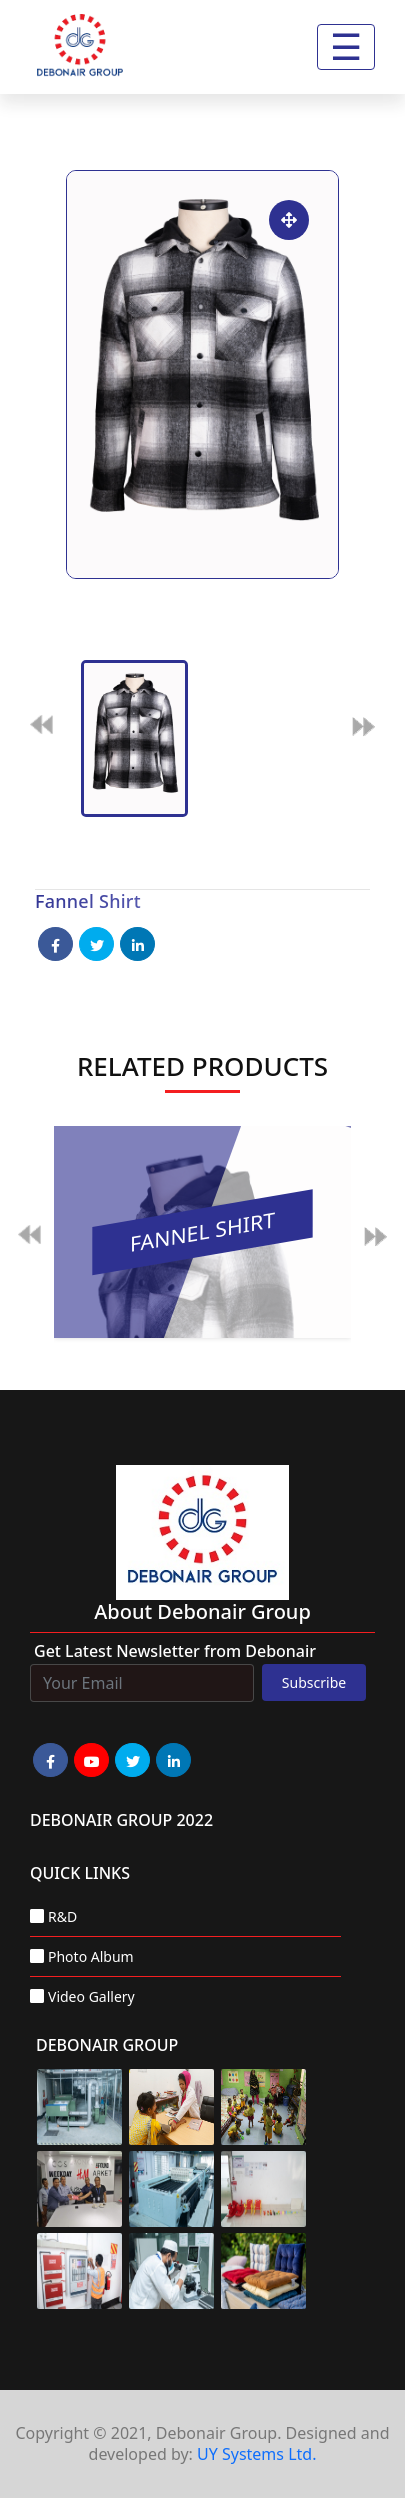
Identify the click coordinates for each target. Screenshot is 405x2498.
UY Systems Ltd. (256, 2454)
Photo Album (91, 1956)
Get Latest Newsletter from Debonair (175, 1651)
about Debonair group (202, 1611)
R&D (62, 1916)
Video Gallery (91, 1996)
